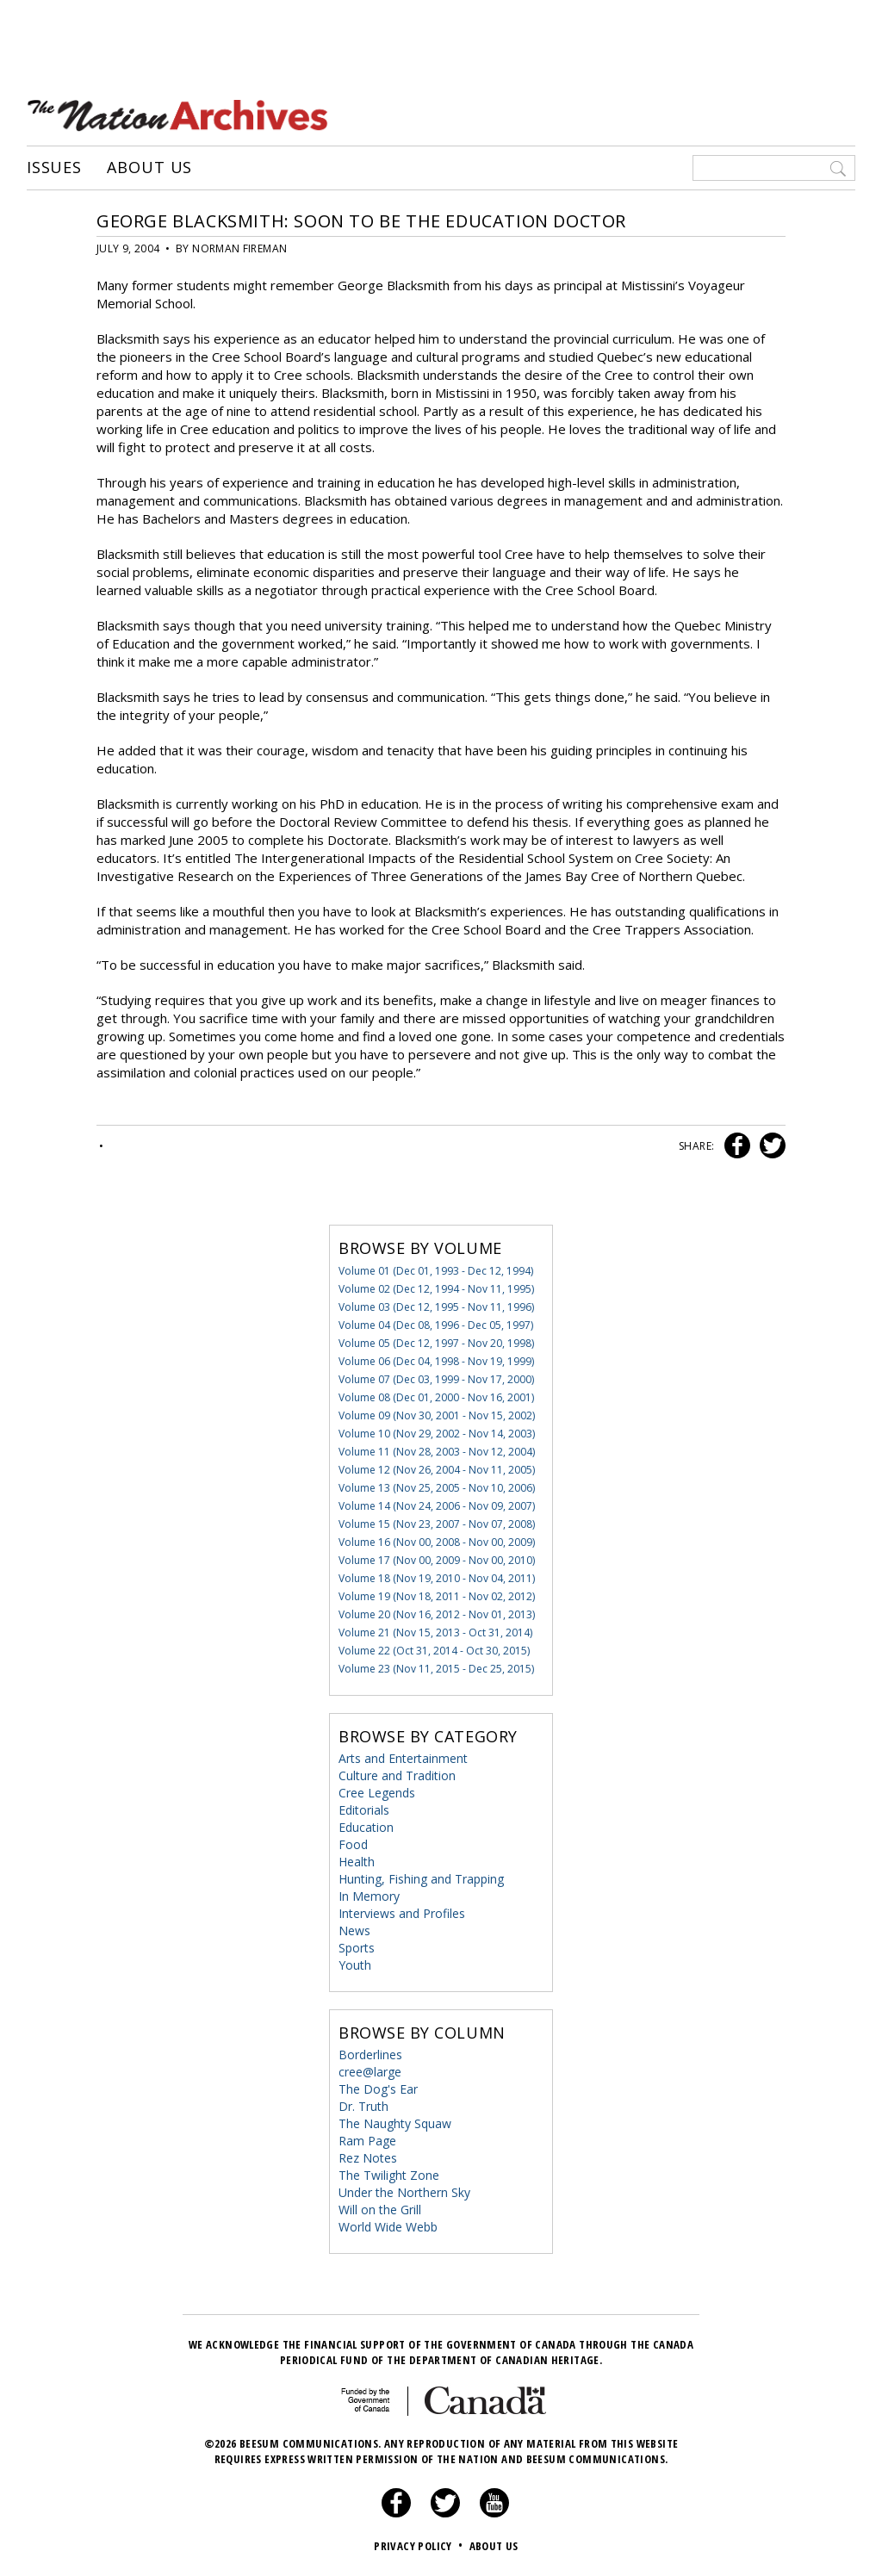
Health (357, 1861)
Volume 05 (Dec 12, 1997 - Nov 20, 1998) (436, 1343)
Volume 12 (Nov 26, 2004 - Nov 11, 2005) (437, 1469)
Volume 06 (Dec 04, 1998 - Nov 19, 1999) (436, 1361)
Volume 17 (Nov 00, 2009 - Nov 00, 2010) (437, 1560)
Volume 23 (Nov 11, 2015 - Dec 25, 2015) (436, 1668)
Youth (355, 1965)
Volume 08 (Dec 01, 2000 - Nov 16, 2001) (436, 1397)
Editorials (364, 1810)
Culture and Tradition (397, 1775)
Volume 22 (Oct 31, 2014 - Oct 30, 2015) (434, 1650)
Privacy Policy (420, 2546)
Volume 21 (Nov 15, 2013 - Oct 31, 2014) (435, 1632)
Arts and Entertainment (403, 1758)
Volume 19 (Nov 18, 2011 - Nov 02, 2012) (437, 1596)
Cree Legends (377, 1793)
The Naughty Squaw (395, 2123)
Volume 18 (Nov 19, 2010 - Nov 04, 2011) (437, 1578)
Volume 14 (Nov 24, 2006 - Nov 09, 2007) (437, 1506)
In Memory (369, 1896)
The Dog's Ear (378, 2089)
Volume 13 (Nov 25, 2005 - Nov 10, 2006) (437, 1487)
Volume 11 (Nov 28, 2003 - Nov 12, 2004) (437, 1451)
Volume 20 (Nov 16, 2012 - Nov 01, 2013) (437, 1614)
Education (366, 1827)
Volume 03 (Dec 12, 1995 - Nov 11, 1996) (436, 1307)
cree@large (370, 2072)
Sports (357, 1948)
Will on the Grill (380, 2209)
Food (353, 1844)
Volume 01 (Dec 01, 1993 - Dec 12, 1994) (436, 1270)
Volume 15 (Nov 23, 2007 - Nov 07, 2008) (437, 1524)
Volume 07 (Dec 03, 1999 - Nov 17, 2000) (436, 1379)
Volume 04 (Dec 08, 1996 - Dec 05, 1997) (436, 1325)
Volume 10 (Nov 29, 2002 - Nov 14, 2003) (437, 1433)
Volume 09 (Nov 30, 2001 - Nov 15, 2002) (437, 1415)
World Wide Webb (388, 2227)
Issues (54, 168)
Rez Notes (368, 2158)
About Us (149, 168)
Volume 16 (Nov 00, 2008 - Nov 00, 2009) (437, 1542)
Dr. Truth (363, 2106)
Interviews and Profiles (402, 1913)
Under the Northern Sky (404, 2192)
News (354, 1930)
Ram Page (367, 2140)
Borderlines (370, 2054)
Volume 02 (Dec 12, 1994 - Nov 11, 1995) (436, 1289)
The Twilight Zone (389, 2175)
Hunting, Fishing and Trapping (421, 1879)
